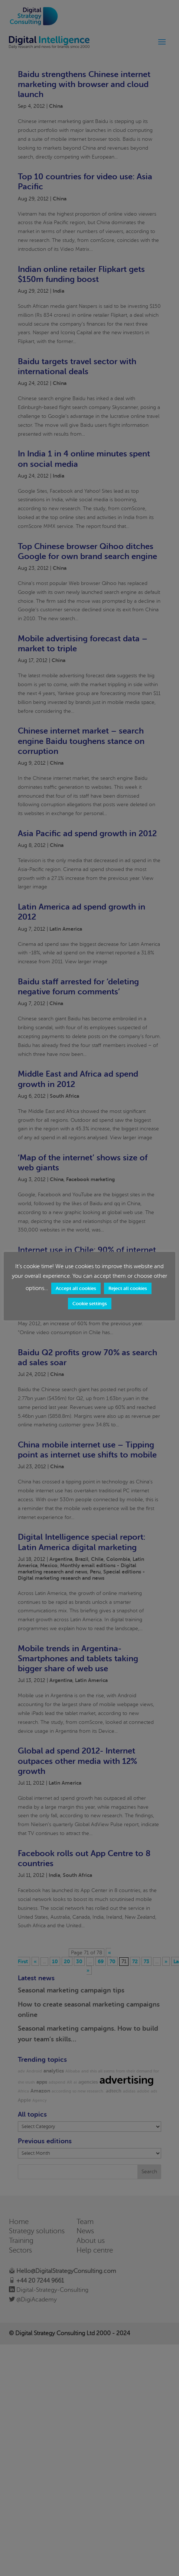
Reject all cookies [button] (116, 1293)
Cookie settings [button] (89, 1308)
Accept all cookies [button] (64, 1293)
